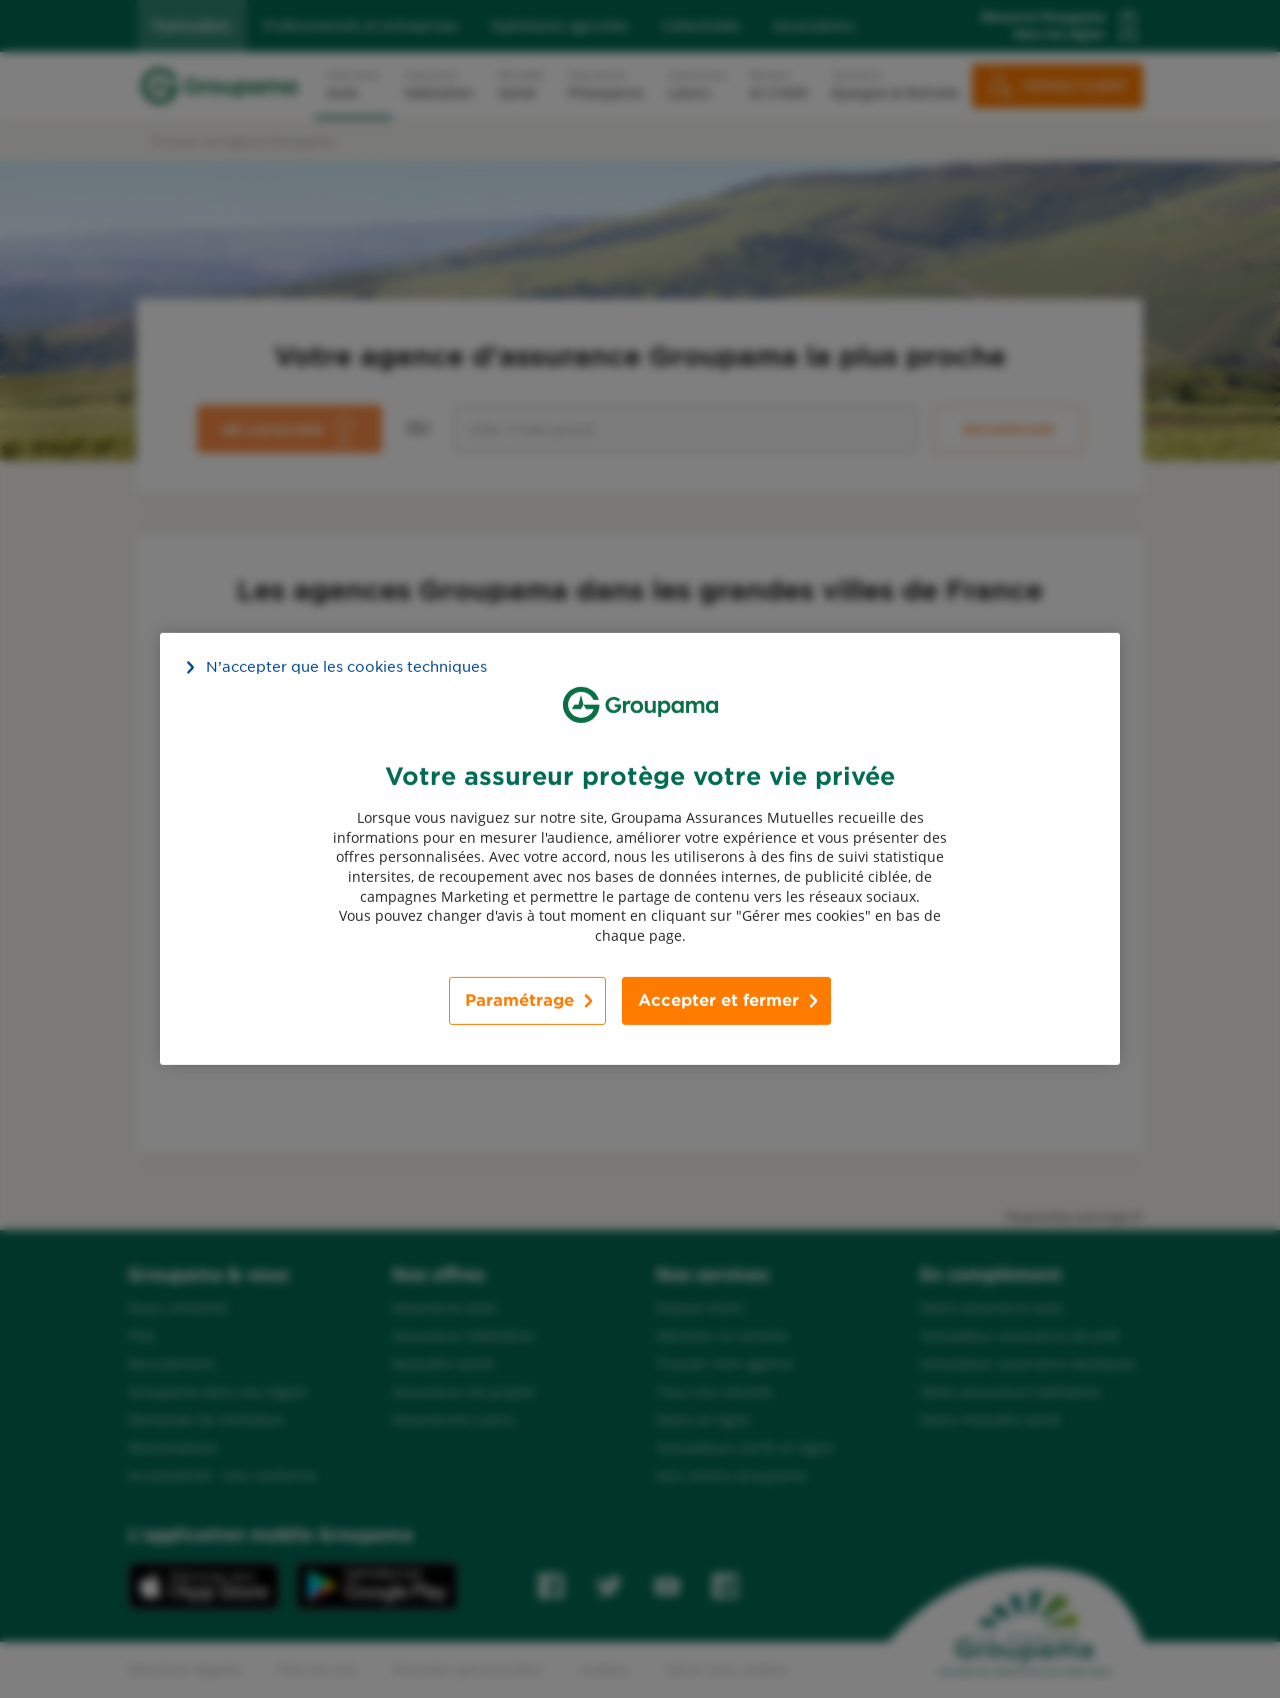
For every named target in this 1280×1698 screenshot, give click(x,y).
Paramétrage (519, 1000)
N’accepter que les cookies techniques (346, 667)
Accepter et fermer (718, 1000)
